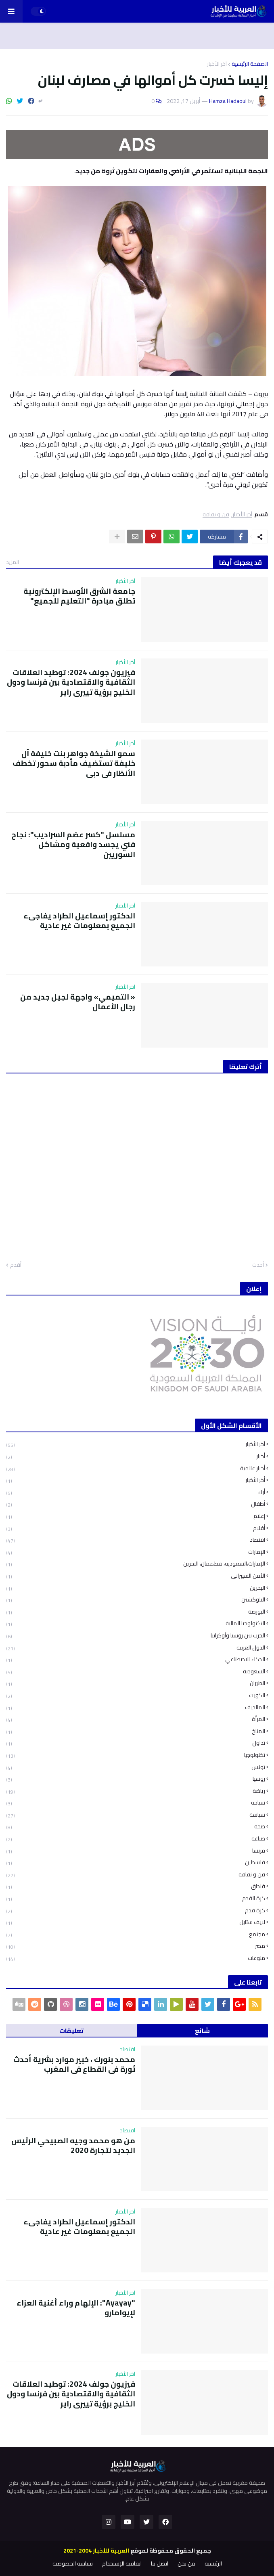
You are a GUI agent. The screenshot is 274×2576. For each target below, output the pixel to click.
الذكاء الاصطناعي (135, 1659)
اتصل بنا (159, 2564)
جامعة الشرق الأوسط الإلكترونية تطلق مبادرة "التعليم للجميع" (79, 596)
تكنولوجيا (135, 1755)
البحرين (135, 1587)
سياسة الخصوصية (72, 2564)
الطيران (135, 1683)
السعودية (135, 1671)
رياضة (135, 1791)
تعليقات (71, 2031)
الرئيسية (213, 2564)
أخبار (135, 1456)
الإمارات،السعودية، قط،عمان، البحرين (135, 1563)
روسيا (135, 1778)
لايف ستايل (135, 1922)
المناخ (135, 1731)
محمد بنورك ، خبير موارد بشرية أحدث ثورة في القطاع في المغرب (74, 2064)
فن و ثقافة (216, 514)
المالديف (135, 1707)
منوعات (135, 1957)
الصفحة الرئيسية (250, 64)
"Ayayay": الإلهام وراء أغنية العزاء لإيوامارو (76, 2308)
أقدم (15, 1265)
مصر (135, 1946)
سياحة (135, 1802)
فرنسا (135, 1850)
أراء (135, 1492)
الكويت (135, 1695)
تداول (135, 1743)
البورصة (135, 1611)
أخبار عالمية (135, 1468)
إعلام (135, 1516)
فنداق (135, 1886)
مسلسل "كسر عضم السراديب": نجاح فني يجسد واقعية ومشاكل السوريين (73, 844)
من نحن (186, 2564)
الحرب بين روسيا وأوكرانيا (135, 1635)
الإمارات (135, 1552)
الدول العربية (135, 1647)
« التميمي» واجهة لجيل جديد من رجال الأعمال (77, 1002)
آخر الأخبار (217, 64)
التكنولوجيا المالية (135, 1623)
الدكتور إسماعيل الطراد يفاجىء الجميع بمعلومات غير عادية (79, 921)
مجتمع (135, 1934)
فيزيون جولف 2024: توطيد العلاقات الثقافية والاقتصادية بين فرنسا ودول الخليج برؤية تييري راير (71, 682)
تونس (135, 1767)
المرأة (135, 1719)
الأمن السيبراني (135, 1575)
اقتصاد (135, 1539)
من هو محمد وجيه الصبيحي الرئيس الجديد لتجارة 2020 (73, 2145)
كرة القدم (135, 1898)
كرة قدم (135, 1910)
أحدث (258, 1265)
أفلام (135, 1528)
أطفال (135, 1504)
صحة (135, 1826)
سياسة (135, 1814)
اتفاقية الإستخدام (122, 2564)
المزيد (12, 562)
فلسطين (135, 1862)
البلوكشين (135, 1599)
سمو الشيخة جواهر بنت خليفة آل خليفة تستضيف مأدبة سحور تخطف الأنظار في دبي (74, 763)
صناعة (135, 1838)
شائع (202, 2031)
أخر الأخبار (135, 1480)
